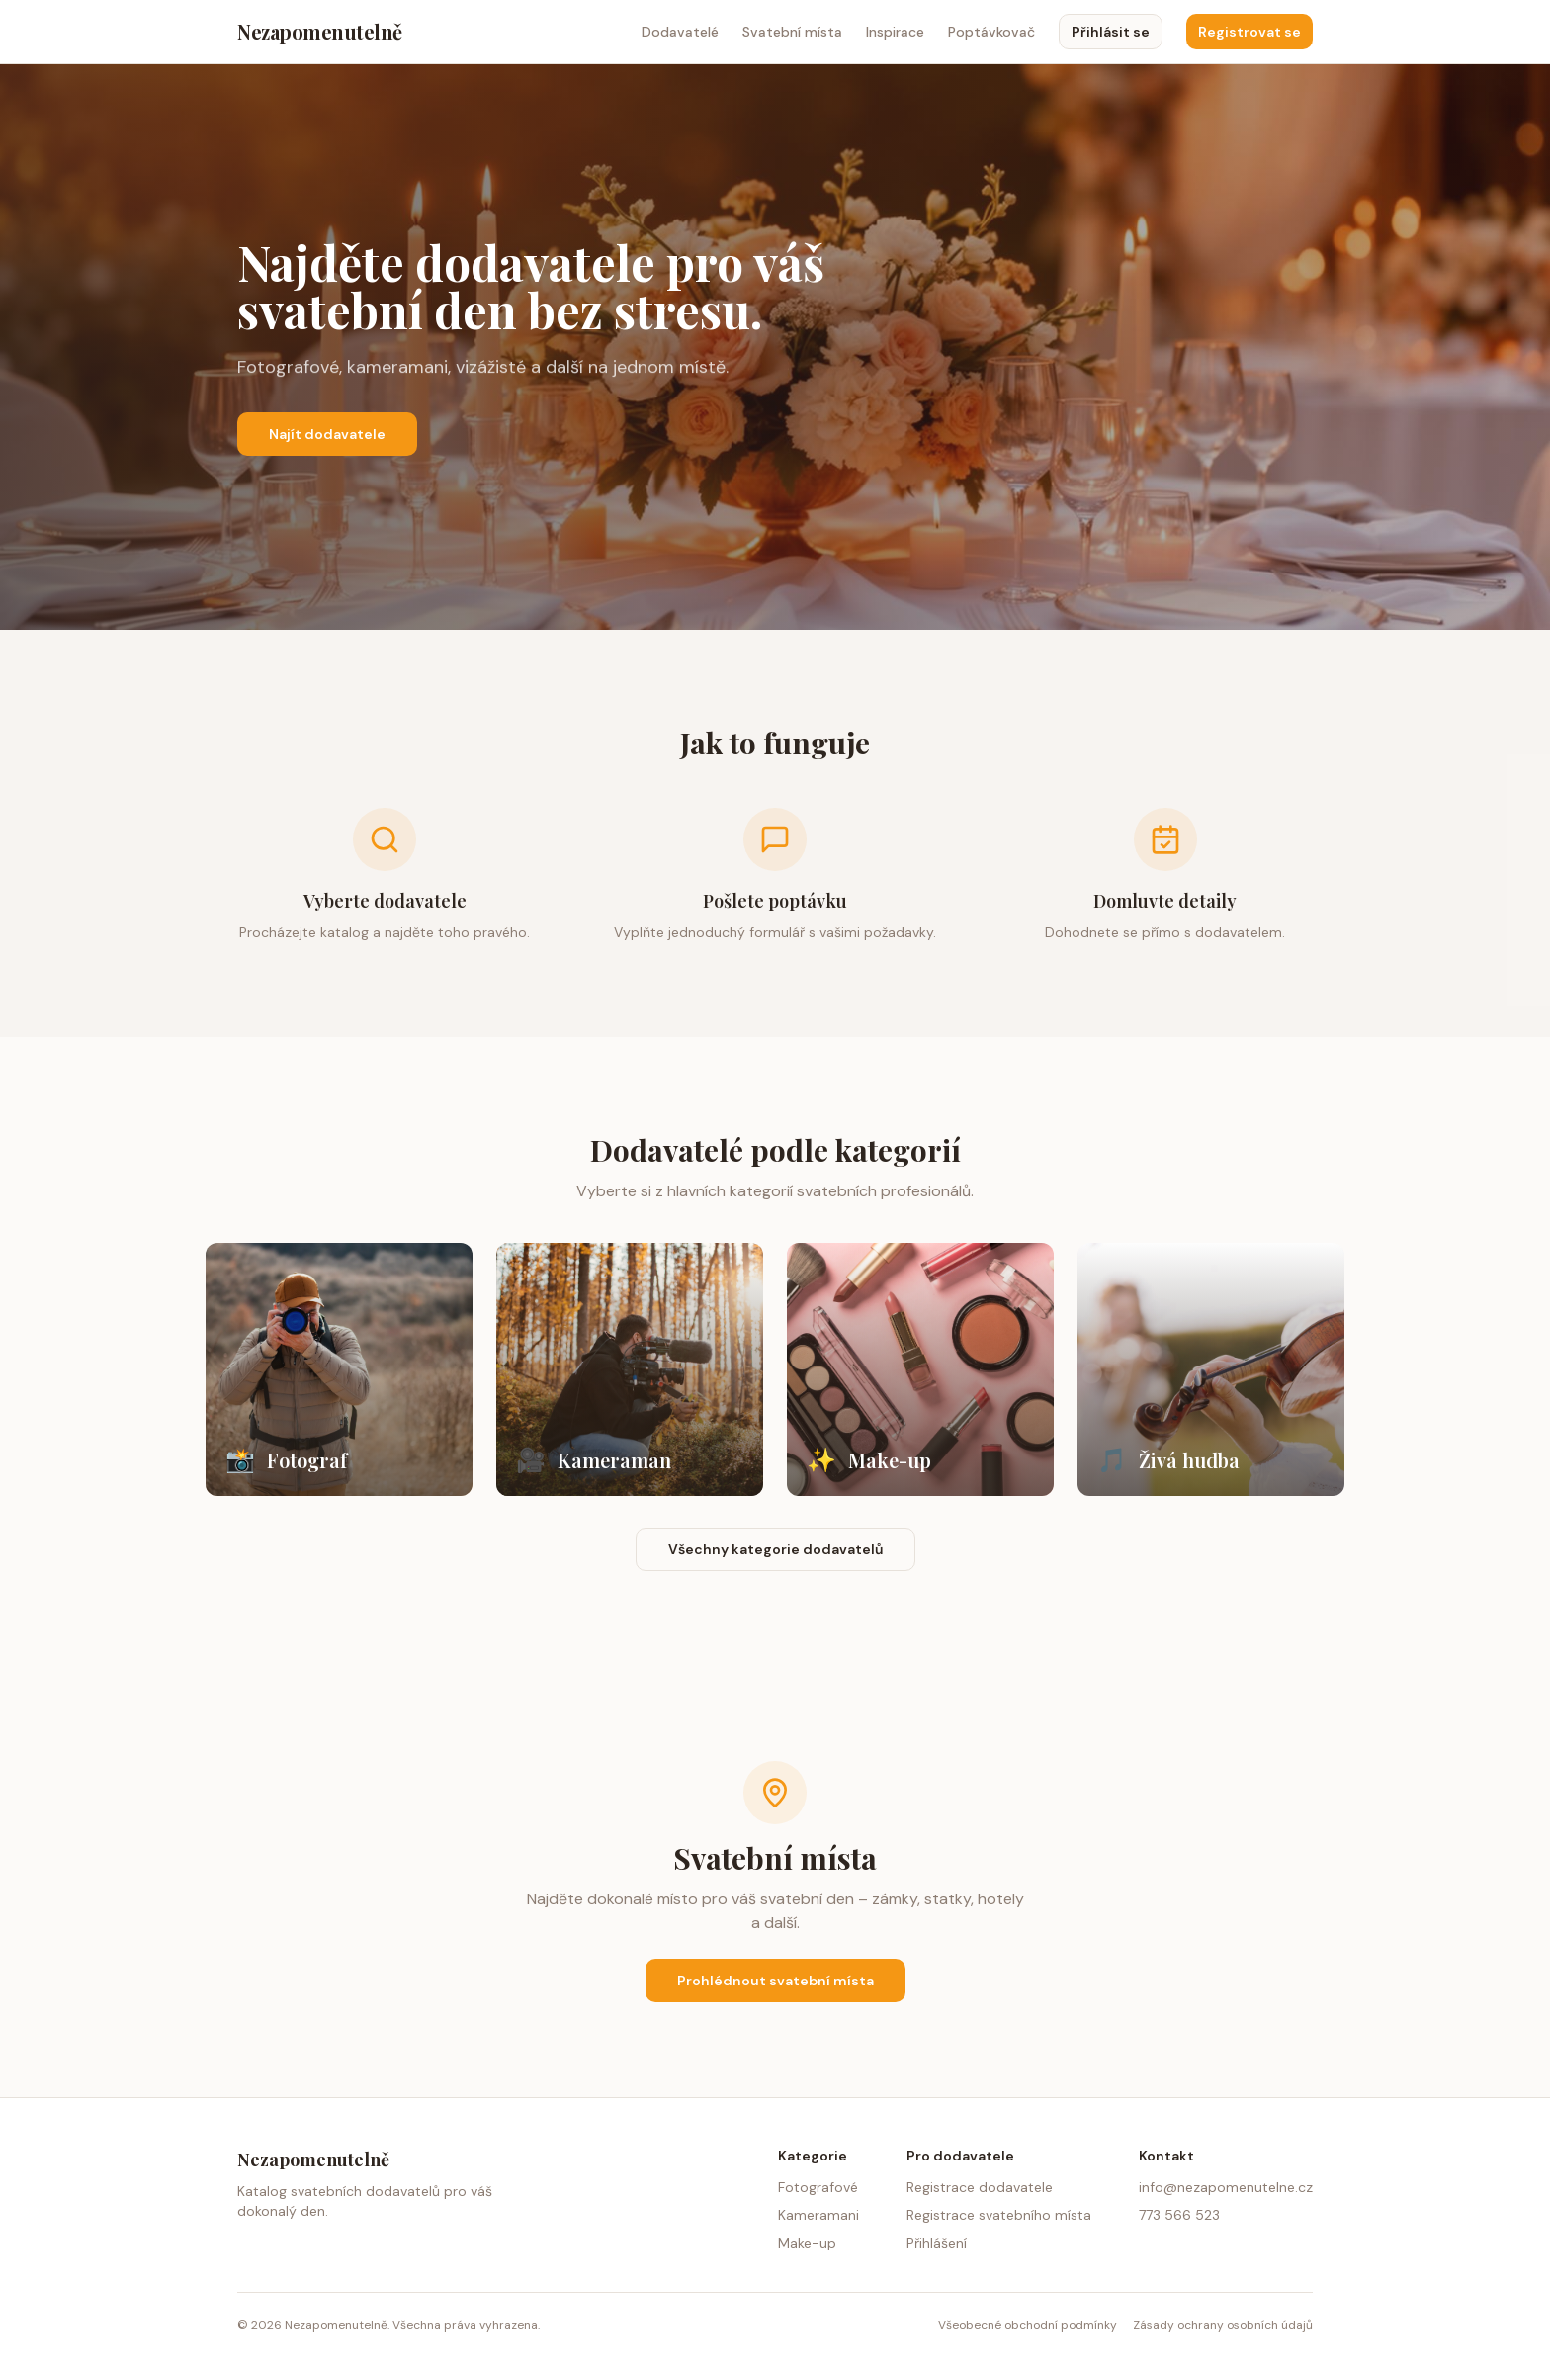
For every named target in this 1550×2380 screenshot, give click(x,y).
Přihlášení (936, 2242)
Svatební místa (792, 32)
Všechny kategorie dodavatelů (775, 1549)
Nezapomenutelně (319, 31)
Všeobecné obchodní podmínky (1027, 2325)
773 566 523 (1179, 2215)
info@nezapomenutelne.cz (1226, 2187)
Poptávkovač (991, 32)
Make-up (807, 2242)
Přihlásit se (1111, 32)
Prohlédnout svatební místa (775, 1980)
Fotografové (818, 2187)
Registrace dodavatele (979, 2187)
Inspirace (895, 32)
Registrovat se (1249, 32)
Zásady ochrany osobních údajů (1223, 2325)
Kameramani (818, 2215)
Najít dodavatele (327, 434)
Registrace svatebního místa (998, 2215)
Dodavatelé (680, 32)
